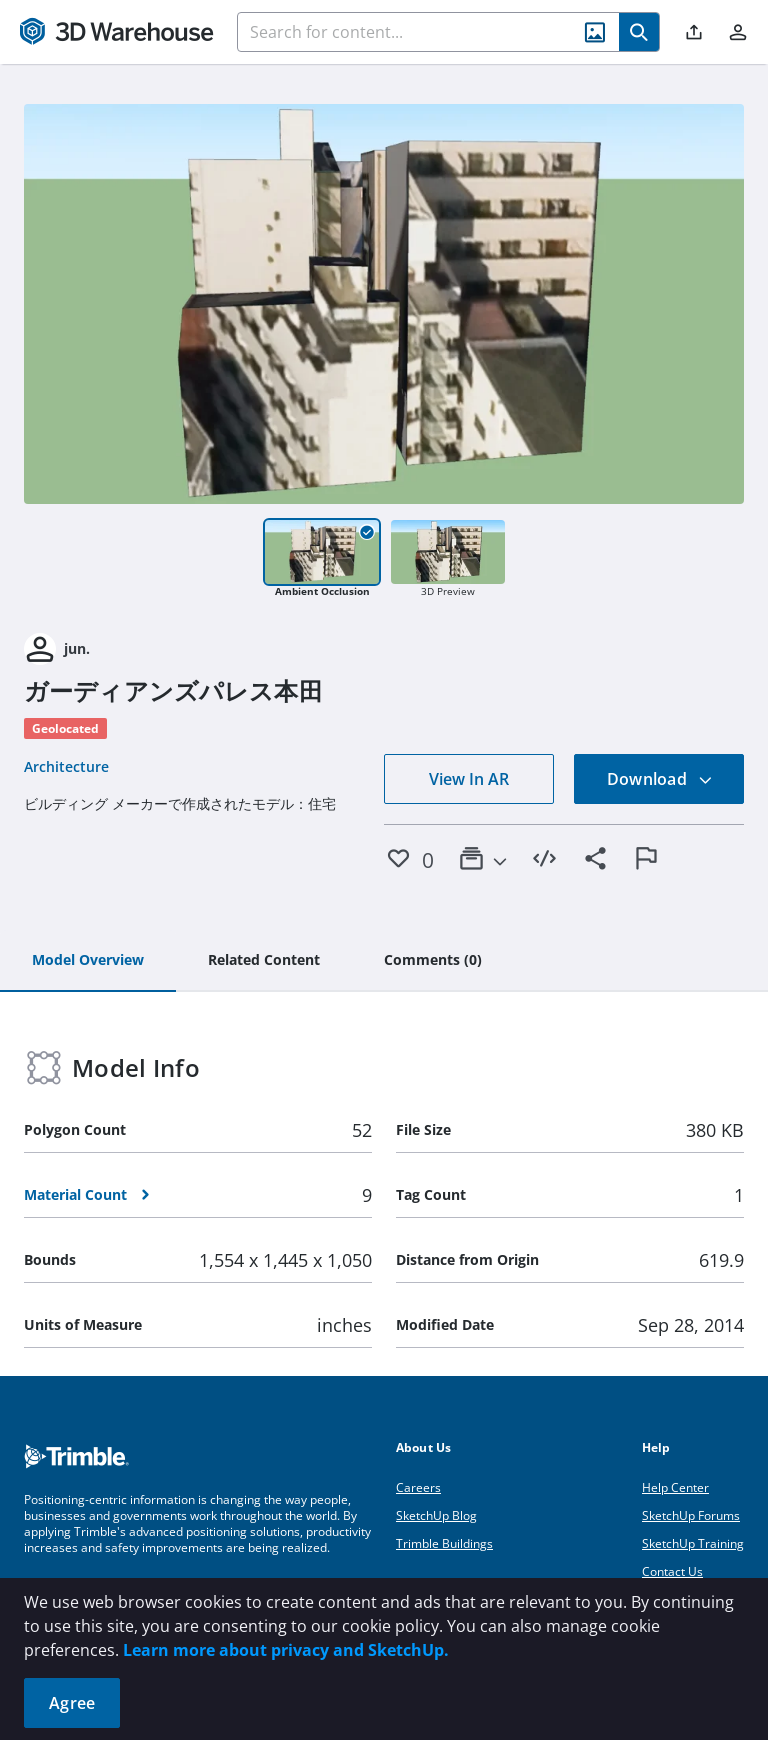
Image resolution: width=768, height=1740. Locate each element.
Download (660, 779)
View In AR (469, 779)
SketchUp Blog (436, 1515)
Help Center (675, 1487)
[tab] (88, 961)
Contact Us (672, 1571)
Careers (418, 1487)
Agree (72, 1703)
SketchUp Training (693, 1543)
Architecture (66, 766)
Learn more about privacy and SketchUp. (286, 1650)
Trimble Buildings (444, 1543)
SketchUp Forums (691, 1515)
